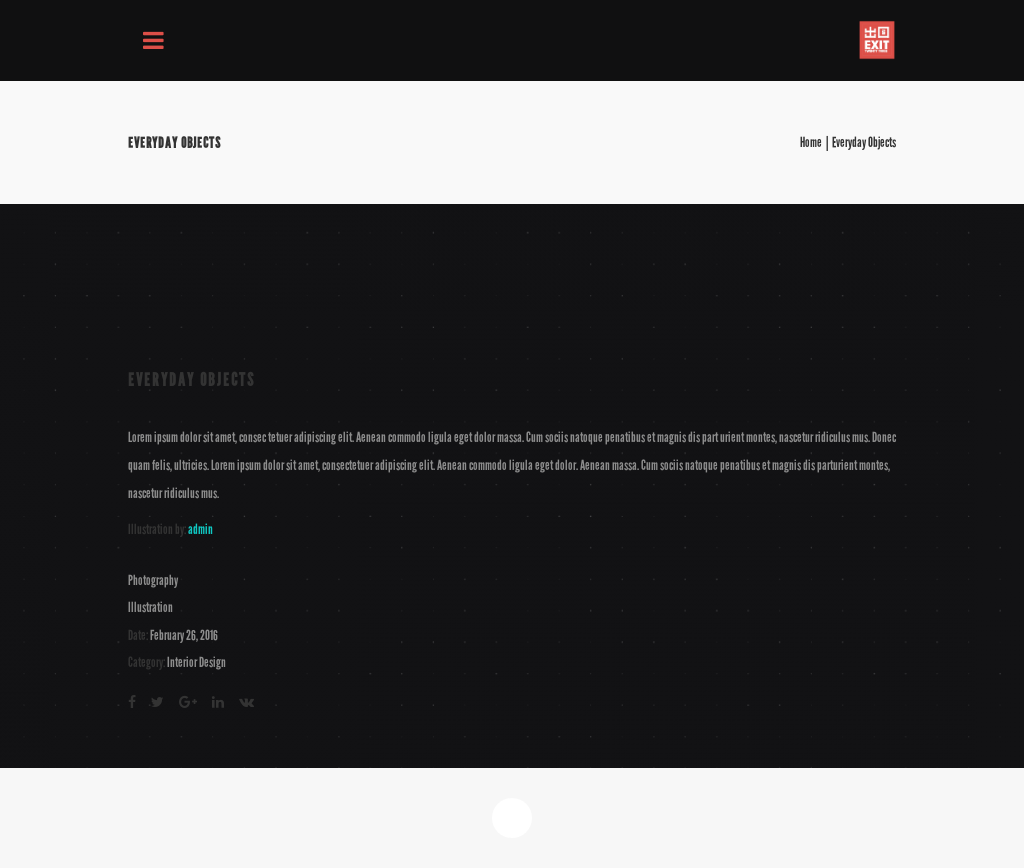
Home (811, 143)
